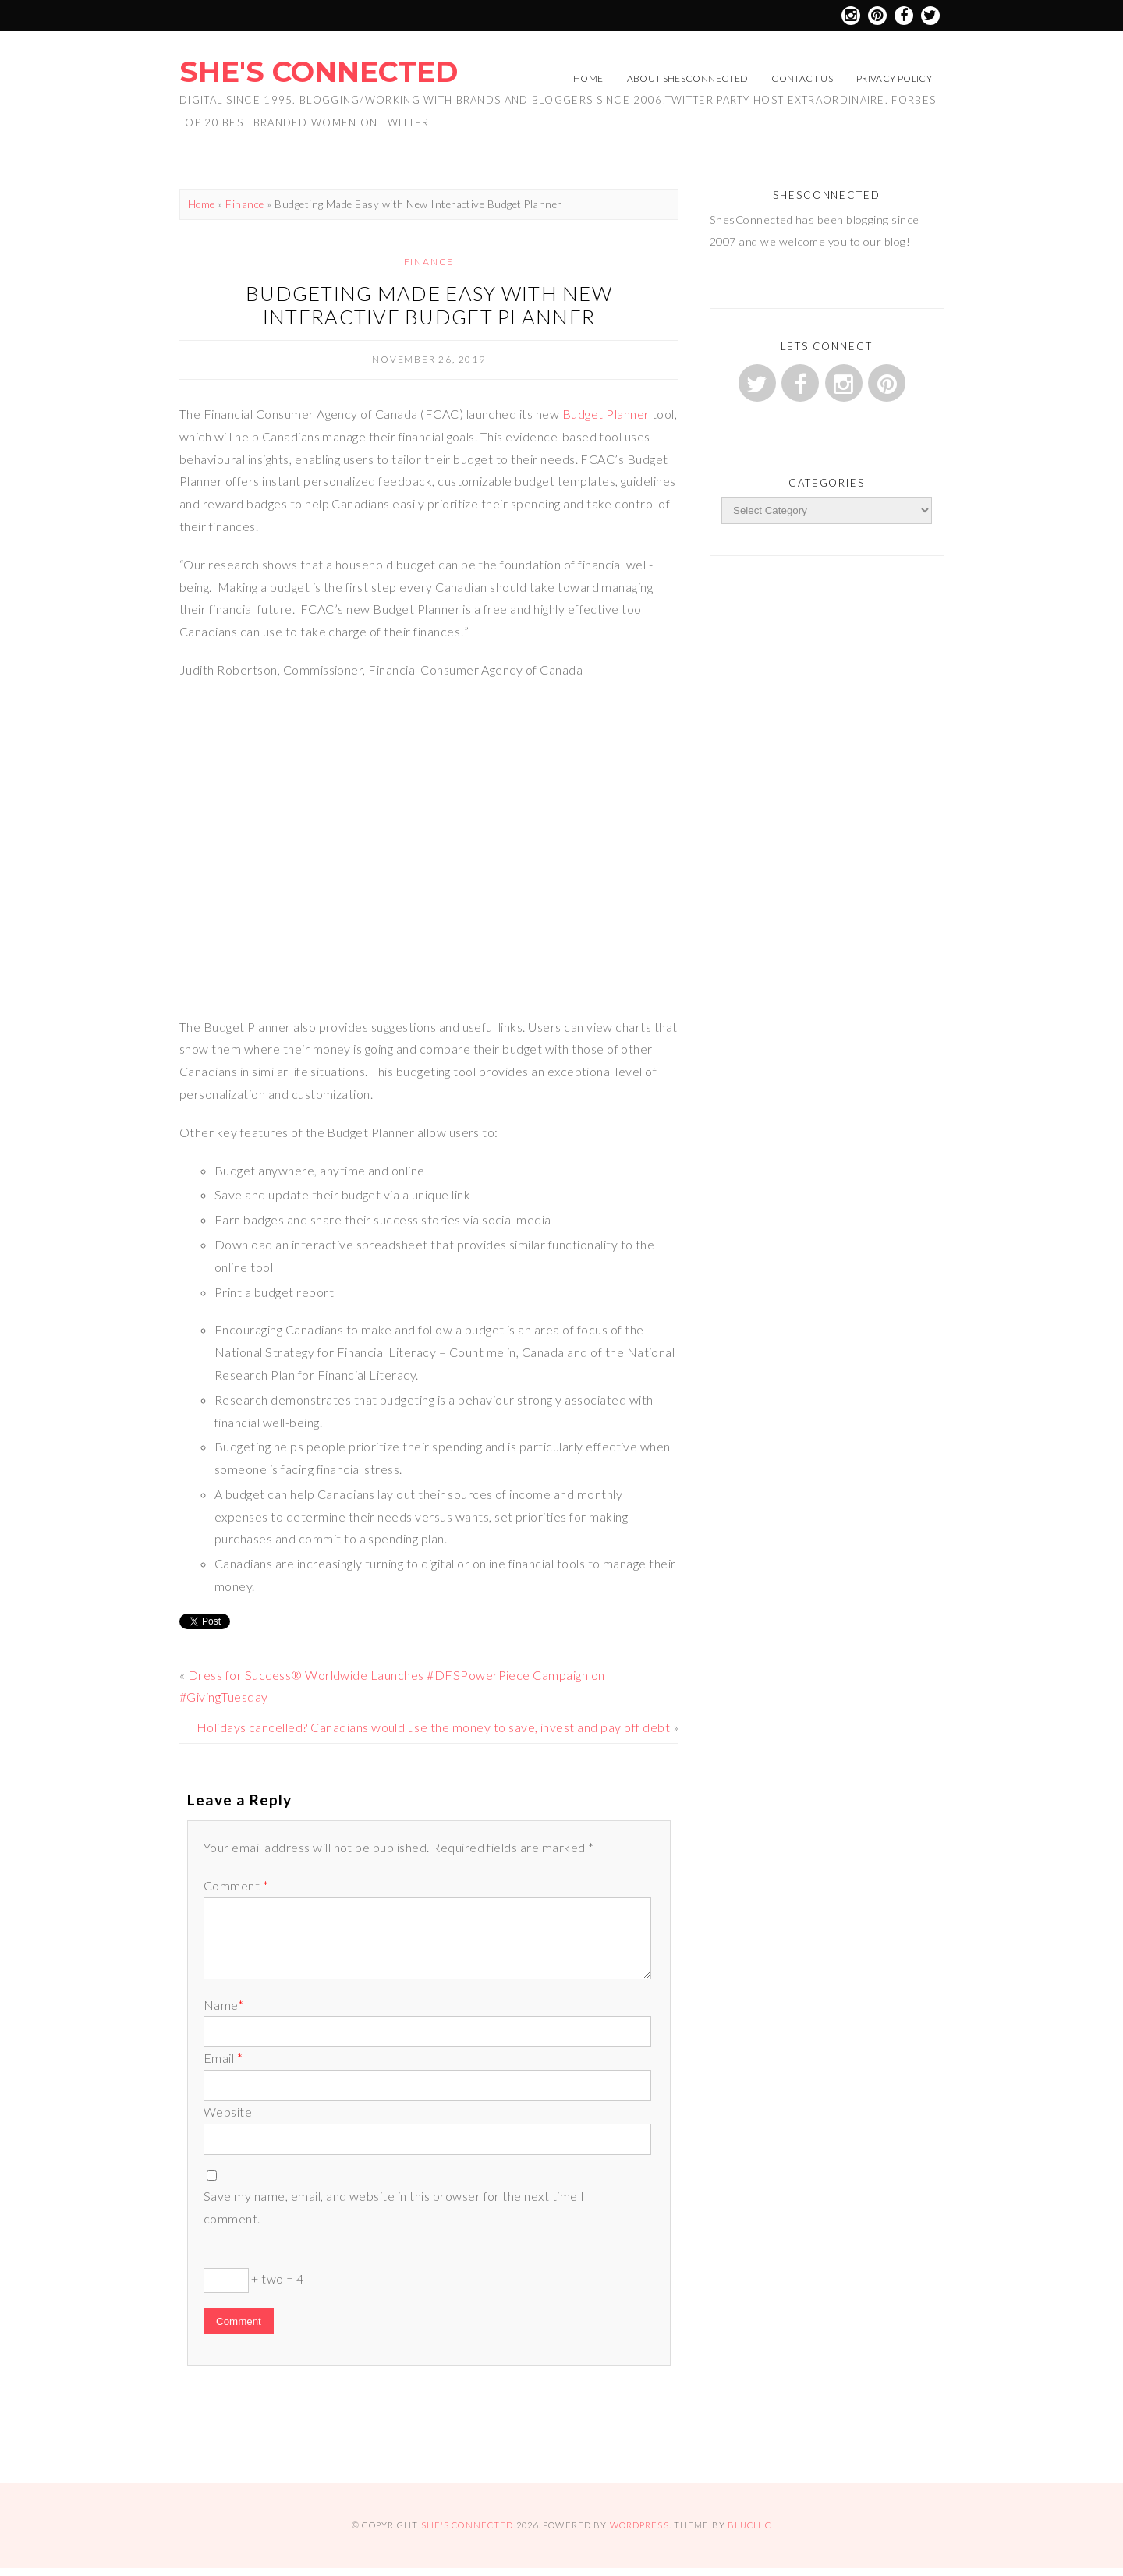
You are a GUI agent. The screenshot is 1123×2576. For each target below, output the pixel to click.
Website (228, 2111)
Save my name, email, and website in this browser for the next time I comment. (394, 2207)
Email (223, 2057)
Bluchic (749, 2525)
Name (223, 2004)
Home (588, 78)
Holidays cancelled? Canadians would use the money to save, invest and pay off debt (433, 1727)
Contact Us (802, 78)
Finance (244, 204)
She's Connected (318, 72)
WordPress (639, 2525)
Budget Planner (604, 413)
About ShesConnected (688, 78)
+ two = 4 (254, 2280)
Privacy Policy (894, 78)
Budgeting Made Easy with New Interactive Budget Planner (429, 305)
